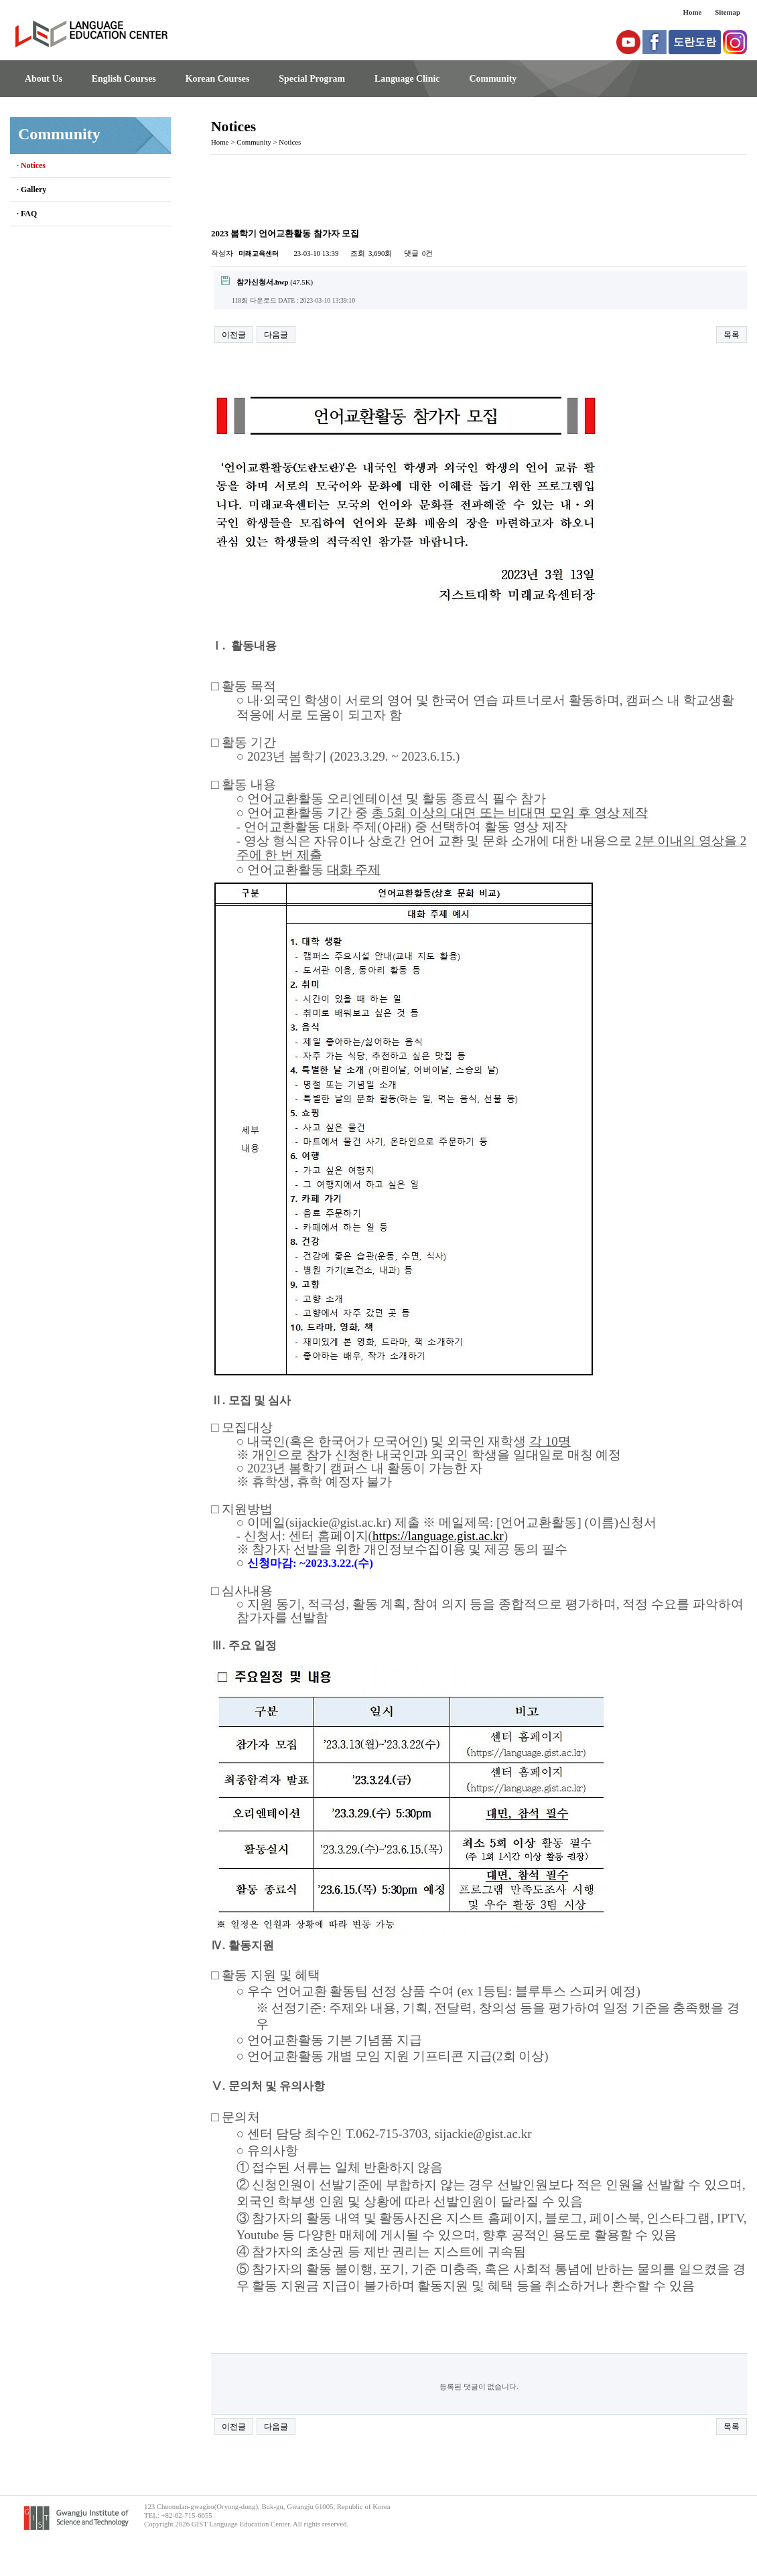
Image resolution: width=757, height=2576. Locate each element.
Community (493, 79)
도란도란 (694, 42)
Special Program (312, 79)
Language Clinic (406, 79)
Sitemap (727, 12)
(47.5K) (267, 281)
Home (692, 12)
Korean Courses (218, 79)
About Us (43, 79)
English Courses (124, 79)
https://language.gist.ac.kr (438, 1536)
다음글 (276, 334)
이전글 (234, 334)
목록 (732, 334)
